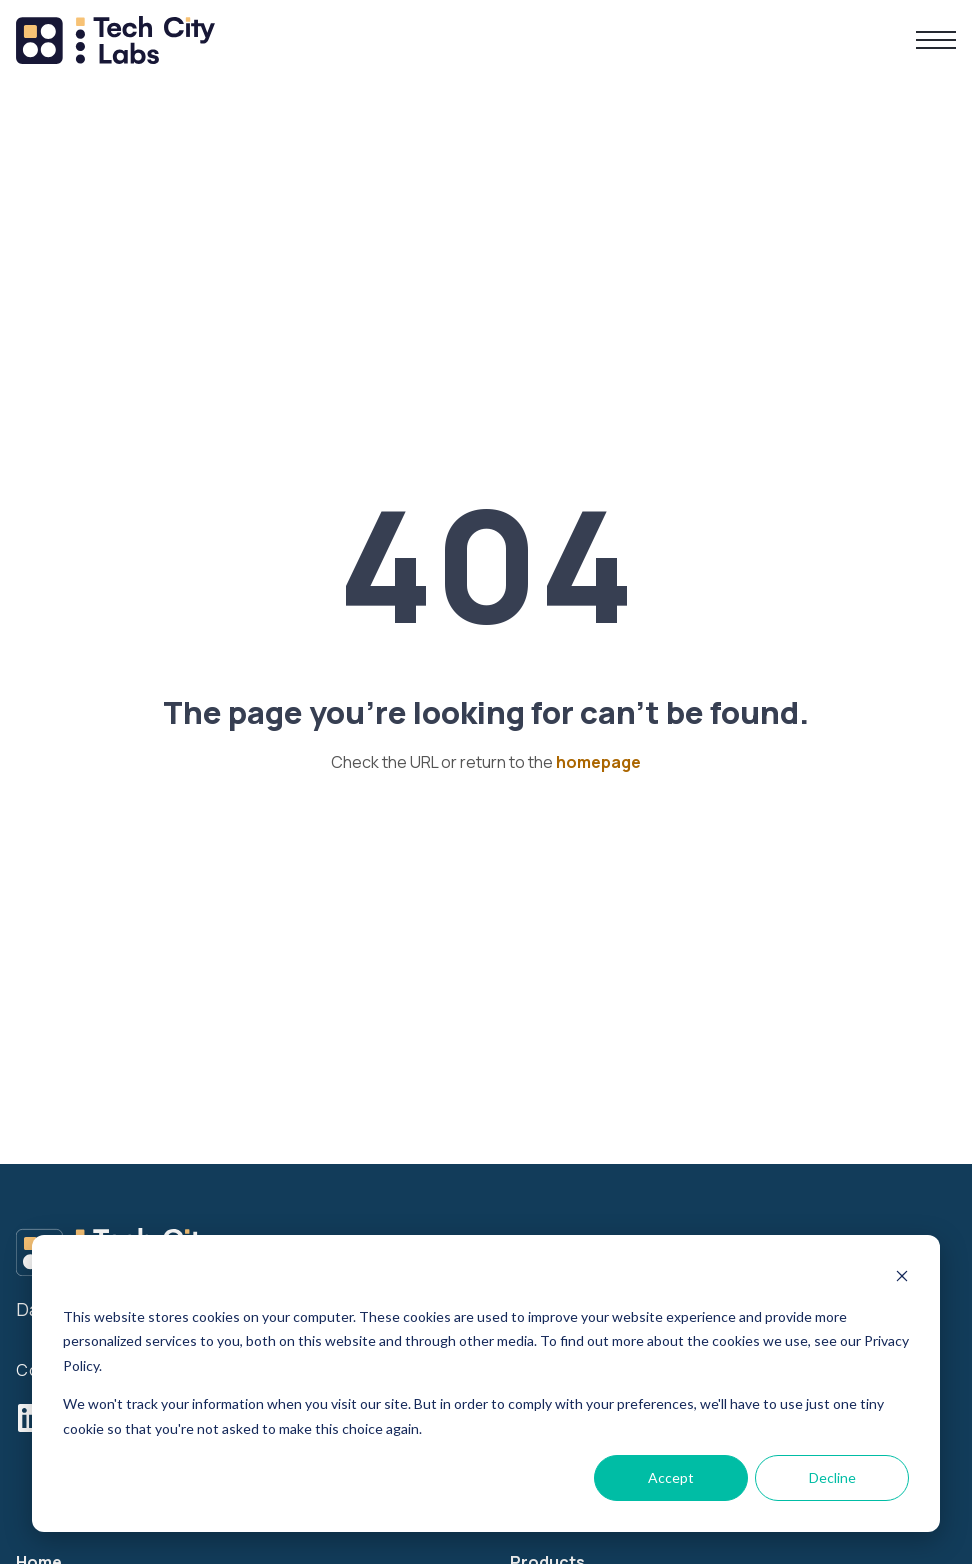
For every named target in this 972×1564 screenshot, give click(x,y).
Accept (671, 1477)
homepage (598, 762)
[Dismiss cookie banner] (902, 1278)
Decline (832, 1477)
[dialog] (486, 1383)
